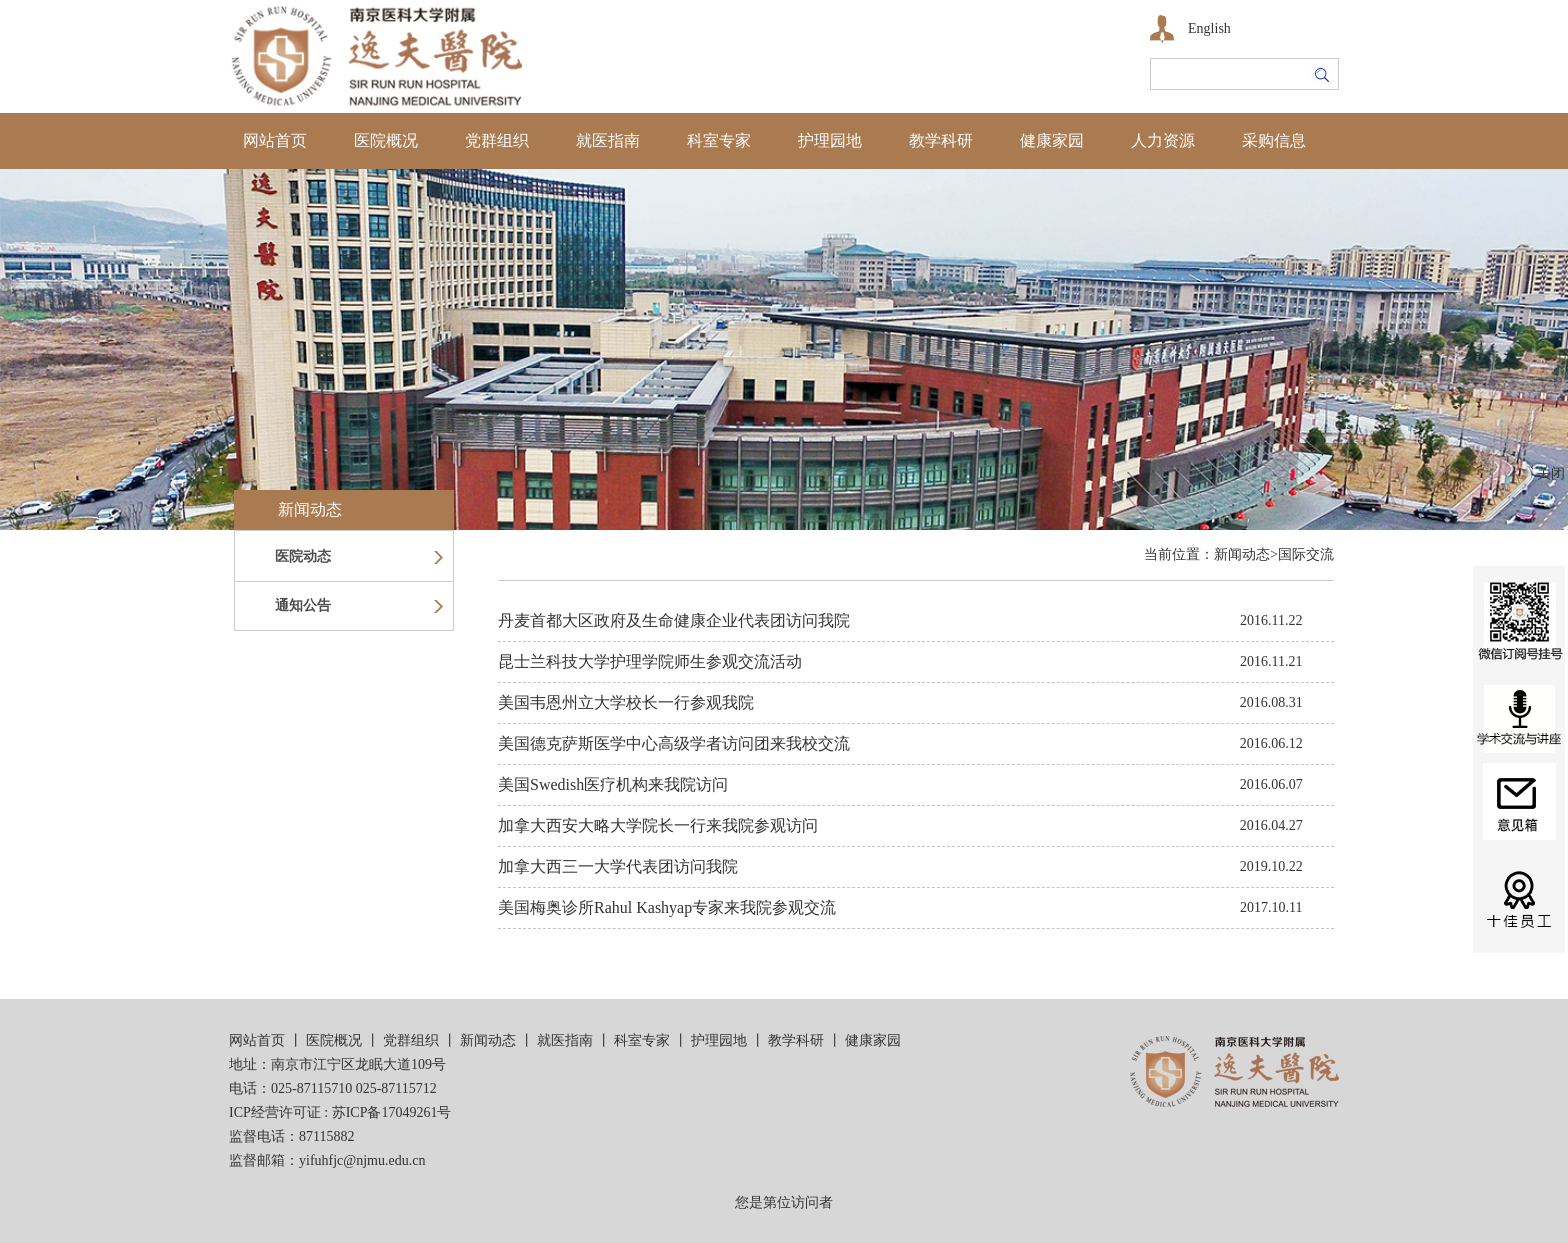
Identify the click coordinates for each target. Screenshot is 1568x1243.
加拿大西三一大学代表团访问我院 (618, 866)
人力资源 (1163, 140)
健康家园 (1052, 140)
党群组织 (497, 140)
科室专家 (719, 140)
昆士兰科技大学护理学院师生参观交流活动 (650, 661)
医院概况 (386, 140)
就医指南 (608, 140)
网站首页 (275, 140)
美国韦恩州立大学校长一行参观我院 (626, 702)
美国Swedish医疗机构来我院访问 (613, 784)
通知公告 (303, 605)
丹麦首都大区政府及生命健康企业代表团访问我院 (674, 620)
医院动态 (303, 556)
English (1209, 28)
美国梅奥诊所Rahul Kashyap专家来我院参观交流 (667, 907)
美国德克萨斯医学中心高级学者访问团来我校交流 (674, 743)
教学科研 (941, 140)
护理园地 (830, 140)
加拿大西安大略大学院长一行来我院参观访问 (658, 825)
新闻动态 (488, 1040)
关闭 (1551, 473)
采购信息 (1274, 140)
